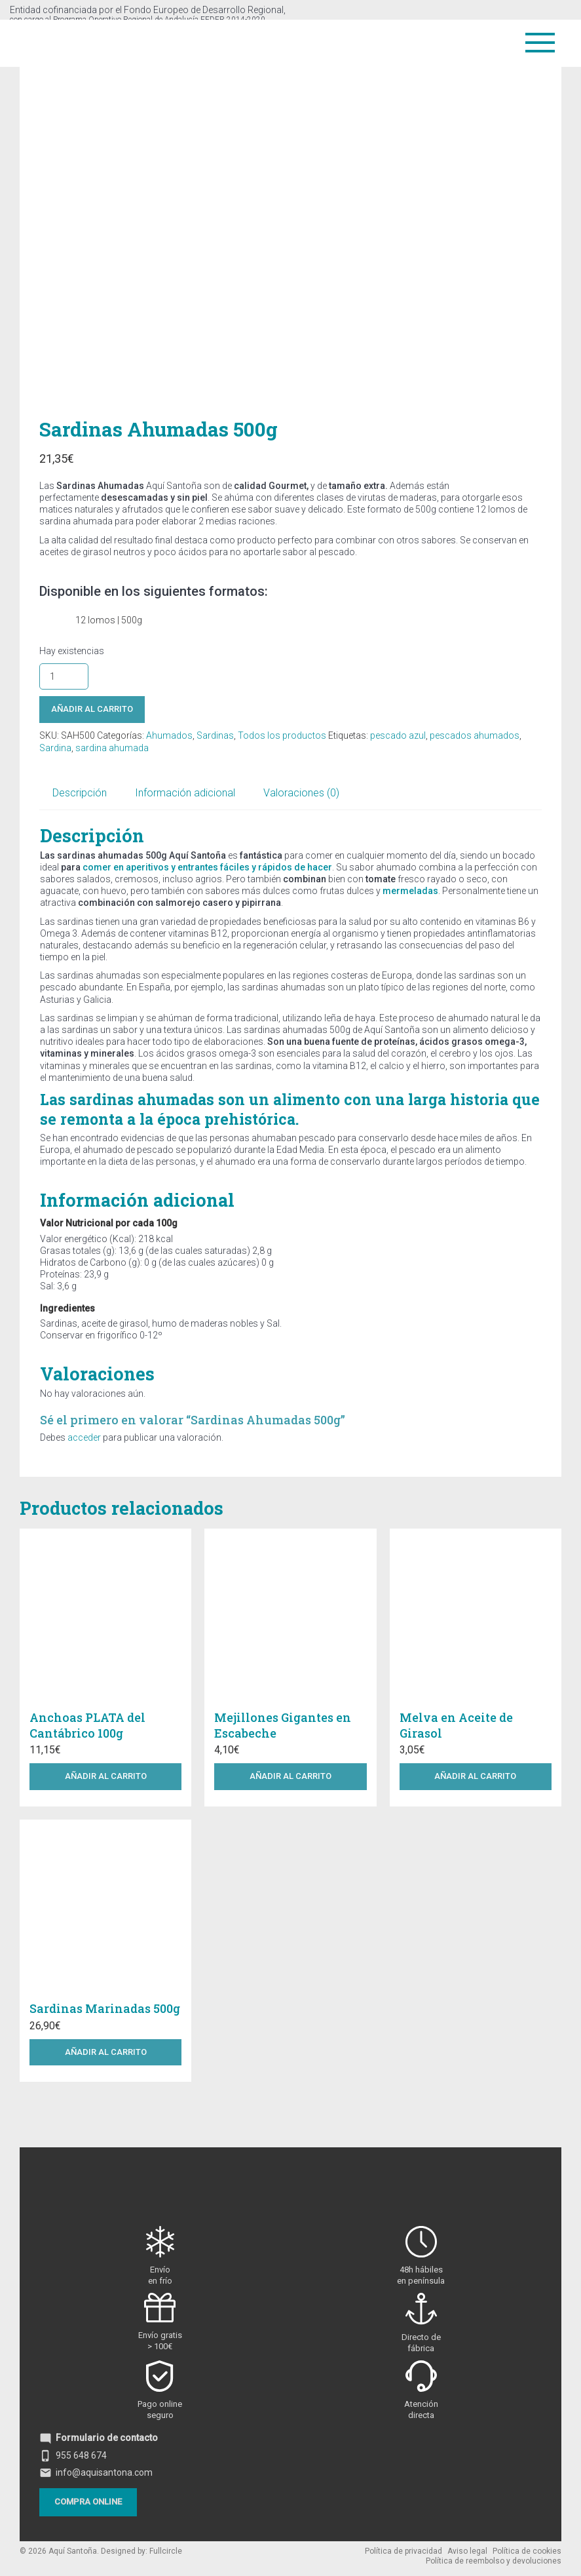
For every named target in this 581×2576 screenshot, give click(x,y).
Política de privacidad (403, 2551)
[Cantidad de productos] (63, 676)
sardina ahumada (112, 748)
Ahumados (169, 735)
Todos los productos (282, 735)
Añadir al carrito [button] (106, 1776)
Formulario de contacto (98, 2437)
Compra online (88, 2502)
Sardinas (215, 735)
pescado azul (398, 735)
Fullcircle (165, 2551)
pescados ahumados (474, 735)
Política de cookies (527, 2551)
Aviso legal (467, 2551)
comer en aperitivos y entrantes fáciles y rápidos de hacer (207, 867)
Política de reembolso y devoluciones (493, 2561)
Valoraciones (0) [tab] (301, 793)
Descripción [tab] (79, 793)
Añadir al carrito (92, 709)
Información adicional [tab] (185, 793)
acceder (84, 1437)
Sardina (55, 748)
